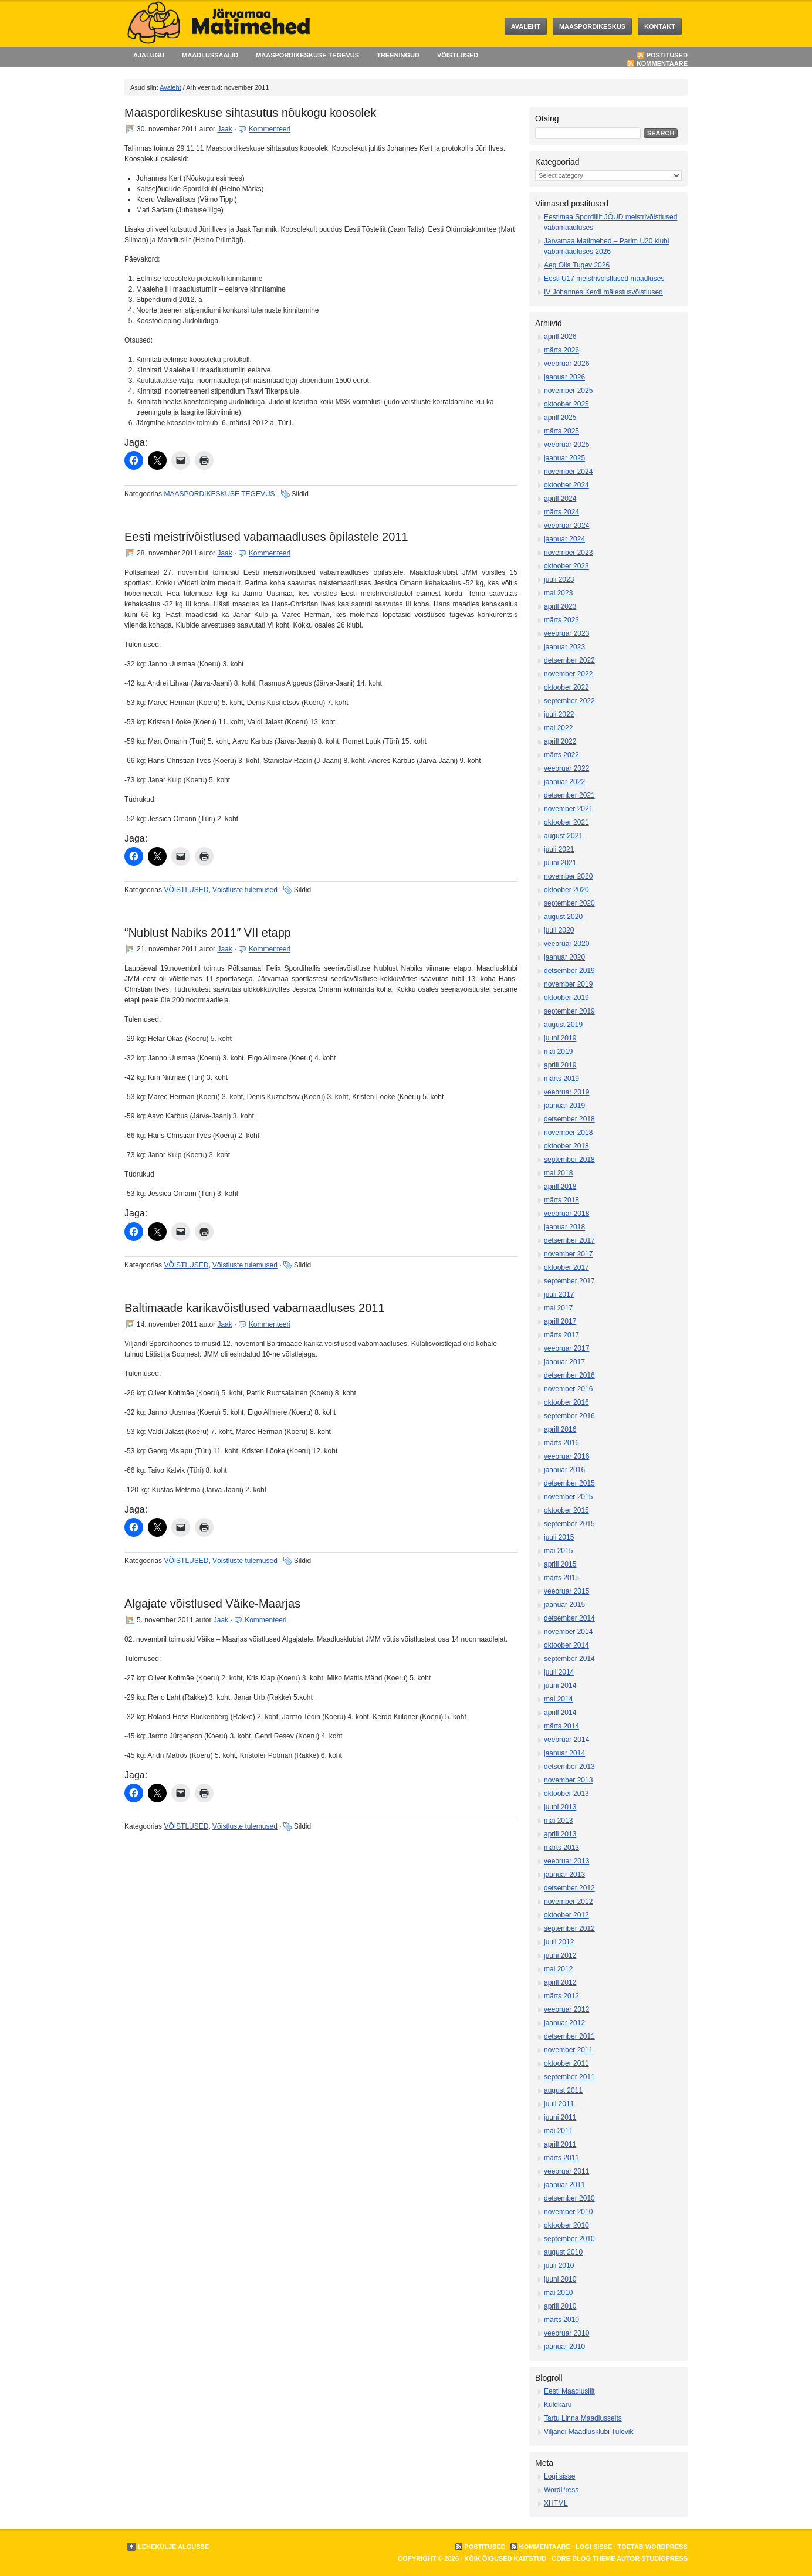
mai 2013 (558, 1820)
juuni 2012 (560, 1955)
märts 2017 (561, 1335)
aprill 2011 (560, 2144)
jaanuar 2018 (564, 1227)
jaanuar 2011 (564, 2185)
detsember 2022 (569, 660)
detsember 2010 (569, 2198)
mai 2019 (558, 1052)
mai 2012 (558, 1969)
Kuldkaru (557, 2405)
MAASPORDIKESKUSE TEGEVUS (307, 55)
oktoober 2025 (566, 404)
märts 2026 (561, 350)
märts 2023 (561, 620)
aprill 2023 (560, 606)
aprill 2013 (560, 1834)
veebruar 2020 (566, 944)
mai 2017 (558, 1308)
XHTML (556, 2503)
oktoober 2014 (566, 1645)
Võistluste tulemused (245, 890)
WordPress (561, 2490)
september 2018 (569, 1159)
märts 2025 (561, 431)
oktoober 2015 (566, 1510)
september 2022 (569, 701)
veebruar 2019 (566, 1092)
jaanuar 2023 (564, 647)
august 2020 (563, 917)
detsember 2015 (569, 1483)
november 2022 (568, 674)
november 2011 (568, 2050)
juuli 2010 (559, 2266)
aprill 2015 (560, 1564)
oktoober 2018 (566, 1146)
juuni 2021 (560, 863)
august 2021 (563, 836)
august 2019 (563, 1025)
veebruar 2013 (566, 1861)
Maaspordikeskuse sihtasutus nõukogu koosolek (250, 112)
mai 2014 (558, 1699)
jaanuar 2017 (564, 1362)
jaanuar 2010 (564, 2347)
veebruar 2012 (566, 2009)
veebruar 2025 (566, 444)
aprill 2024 (560, 498)
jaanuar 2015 (564, 1605)
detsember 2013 (569, 1766)
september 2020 (569, 903)
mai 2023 (558, 593)
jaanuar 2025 (564, 458)
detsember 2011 (569, 2036)
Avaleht (525, 26)
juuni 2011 (560, 2117)
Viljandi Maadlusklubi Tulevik (589, 2432)
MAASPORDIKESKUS (592, 26)
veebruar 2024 (566, 525)
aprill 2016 (560, 1429)
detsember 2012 (569, 1888)
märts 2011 (561, 2158)
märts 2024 (561, 512)
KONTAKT (659, 26)
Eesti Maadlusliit (569, 2391)
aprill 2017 (560, 1321)
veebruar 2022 (566, 768)
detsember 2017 (569, 1240)
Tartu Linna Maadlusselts (583, 2418)
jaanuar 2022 (564, 782)
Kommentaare (662, 63)
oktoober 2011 (566, 2063)
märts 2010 (561, 2320)
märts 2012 (561, 1996)
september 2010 (569, 2239)
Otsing (547, 118)
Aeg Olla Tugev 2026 (577, 265)
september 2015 (569, 1524)
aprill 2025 (560, 417)
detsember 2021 (569, 795)
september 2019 (569, 1011)
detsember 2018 (569, 1119)
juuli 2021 (559, 849)
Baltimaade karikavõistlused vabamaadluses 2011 (254, 1307)
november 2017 (568, 1254)
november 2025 (568, 391)
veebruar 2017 (566, 1348)
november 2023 (568, 552)
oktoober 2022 (566, 687)
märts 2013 (561, 1847)
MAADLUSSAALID (210, 55)
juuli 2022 (559, 714)
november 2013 (568, 1780)
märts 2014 (561, 1726)
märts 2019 (561, 1079)
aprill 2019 (560, 1065)
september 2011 (569, 2077)
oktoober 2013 (566, 1793)
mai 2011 (558, 2131)
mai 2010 (558, 2293)
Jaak (224, 129)
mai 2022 (558, 728)
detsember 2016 (569, 1375)
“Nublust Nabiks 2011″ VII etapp (207, 932)
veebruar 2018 (566, 1213)
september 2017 (569, 1281)
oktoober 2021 (566, 822)
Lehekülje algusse (173, 2546)
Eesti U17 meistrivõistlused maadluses (604, 278)
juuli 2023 (559, 579)
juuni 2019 (560, 1038)
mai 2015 (558, 1551)
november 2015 (568, 1497)
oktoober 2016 (566, 1402)
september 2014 (569, 1659)
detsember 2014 (569, 1618)
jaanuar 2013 (564, 1874)
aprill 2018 (560, 1186)
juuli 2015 (559, 1537)
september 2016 (569, 1416)
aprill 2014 (560, 1713)
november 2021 (568, 809)
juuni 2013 (560, 1807)
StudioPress (664, 2558)
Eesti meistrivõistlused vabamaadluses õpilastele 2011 (266, 536)
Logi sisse (559, 2476)
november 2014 (568, 1632)
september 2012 (569, 1928)
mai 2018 (558, 1173)
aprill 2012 (560, 1982)
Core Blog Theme (583, 2558)
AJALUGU (148, 55)
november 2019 (568, 984)
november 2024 (568, 471)
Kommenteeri (269, 129)
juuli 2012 (559, 1942)
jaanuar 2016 (564, 1470)
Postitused (667, 55)
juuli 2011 (559, 2104)
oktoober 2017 (566, 1267)
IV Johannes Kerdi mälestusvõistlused (603, 292)
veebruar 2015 (566, 1591)
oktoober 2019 (566, 998)
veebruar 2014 (566, 1740)
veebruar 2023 (566, 633)
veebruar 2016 (566, 1456)
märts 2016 (561, 1443)
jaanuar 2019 (564, 1105)
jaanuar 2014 (564, 1753)
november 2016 (568, 1389)
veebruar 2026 (566, 364)
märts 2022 (561, 755)
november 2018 (568, 1132)
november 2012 (568, 1901)
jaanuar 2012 (564, 2023)
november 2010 (568, 2212)
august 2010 (563, 2252)
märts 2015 (561, 1578)
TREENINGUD (398, 55)
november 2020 (568, 876)
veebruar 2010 (566, 2333)
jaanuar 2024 (564, 539)
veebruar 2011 (566, 2171)
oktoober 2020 (566, 890)
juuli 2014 (559, 1672)
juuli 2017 (559, 1294)
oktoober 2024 (566, 485)
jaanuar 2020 (564, 957)
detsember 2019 (569, 971)
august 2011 (563, 2090)
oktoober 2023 (566, 566)
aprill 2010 (560, 2306)
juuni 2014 (560, 1686)
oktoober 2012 (566, 1915)
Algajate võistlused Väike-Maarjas (212, 1603)
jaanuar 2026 (564, 377)
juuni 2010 (560, 2279)
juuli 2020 (559, 930)
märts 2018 (561, 1200)
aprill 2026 (560, 337)
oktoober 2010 (566, 2225)
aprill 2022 (560, 741)
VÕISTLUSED (457, 55)
